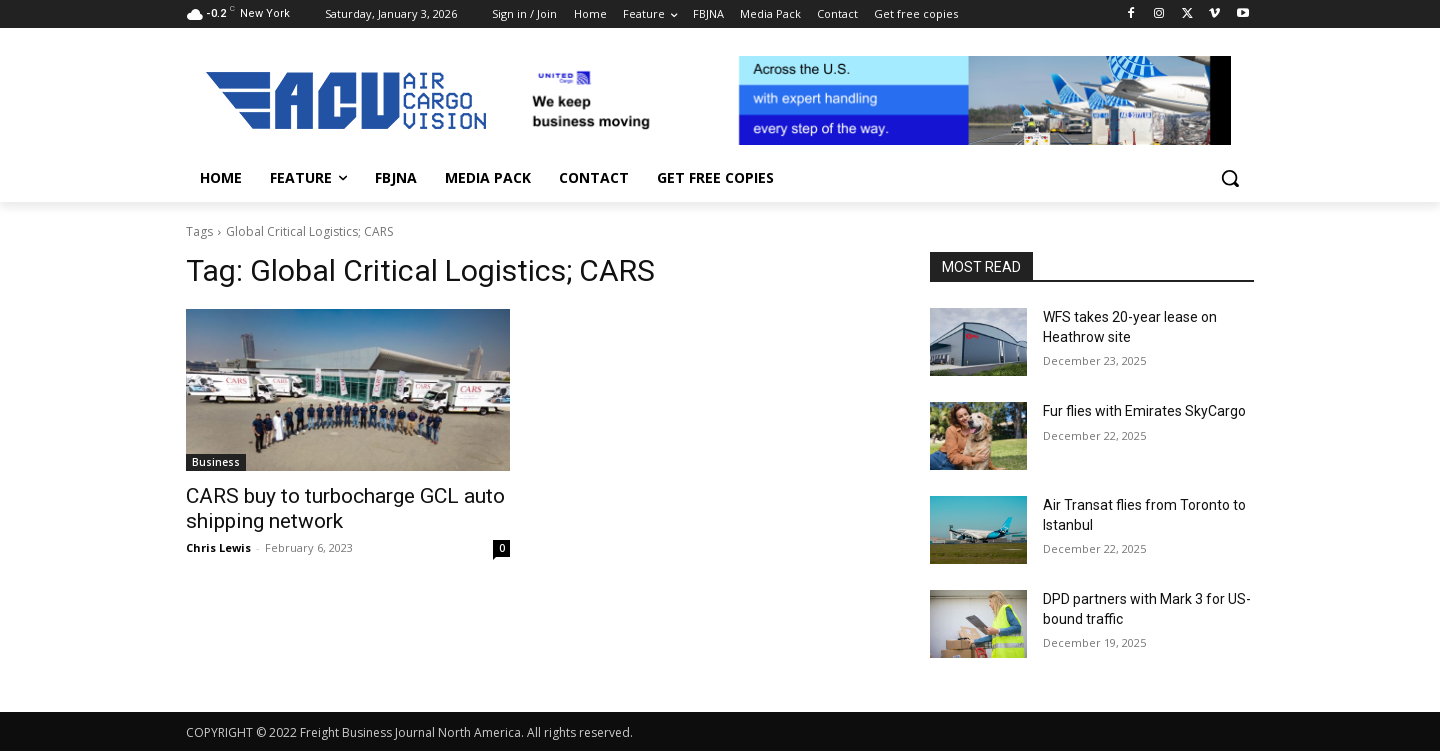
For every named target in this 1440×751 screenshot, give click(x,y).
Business (216, 462)
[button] (1230, 178)
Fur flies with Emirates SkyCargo (1144, 411)
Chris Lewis (218, 547)
